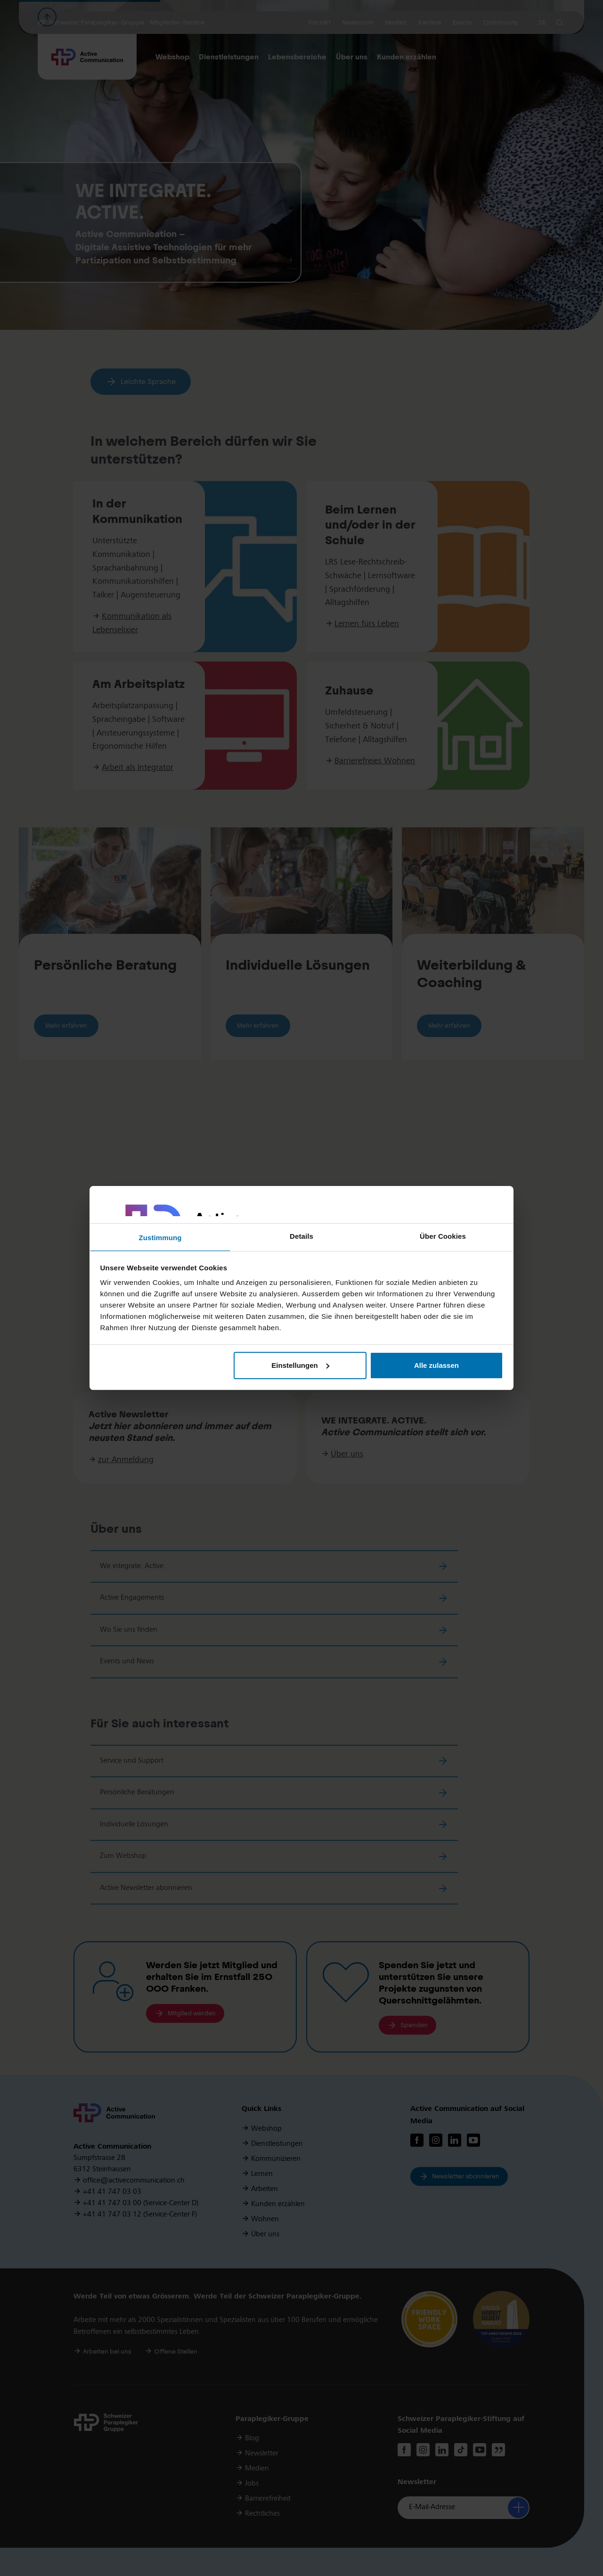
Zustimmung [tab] (160, 1238)
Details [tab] (301, 1236)
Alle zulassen (436, 1365)
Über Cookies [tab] (443, 1236)
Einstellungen (300, 1365)
